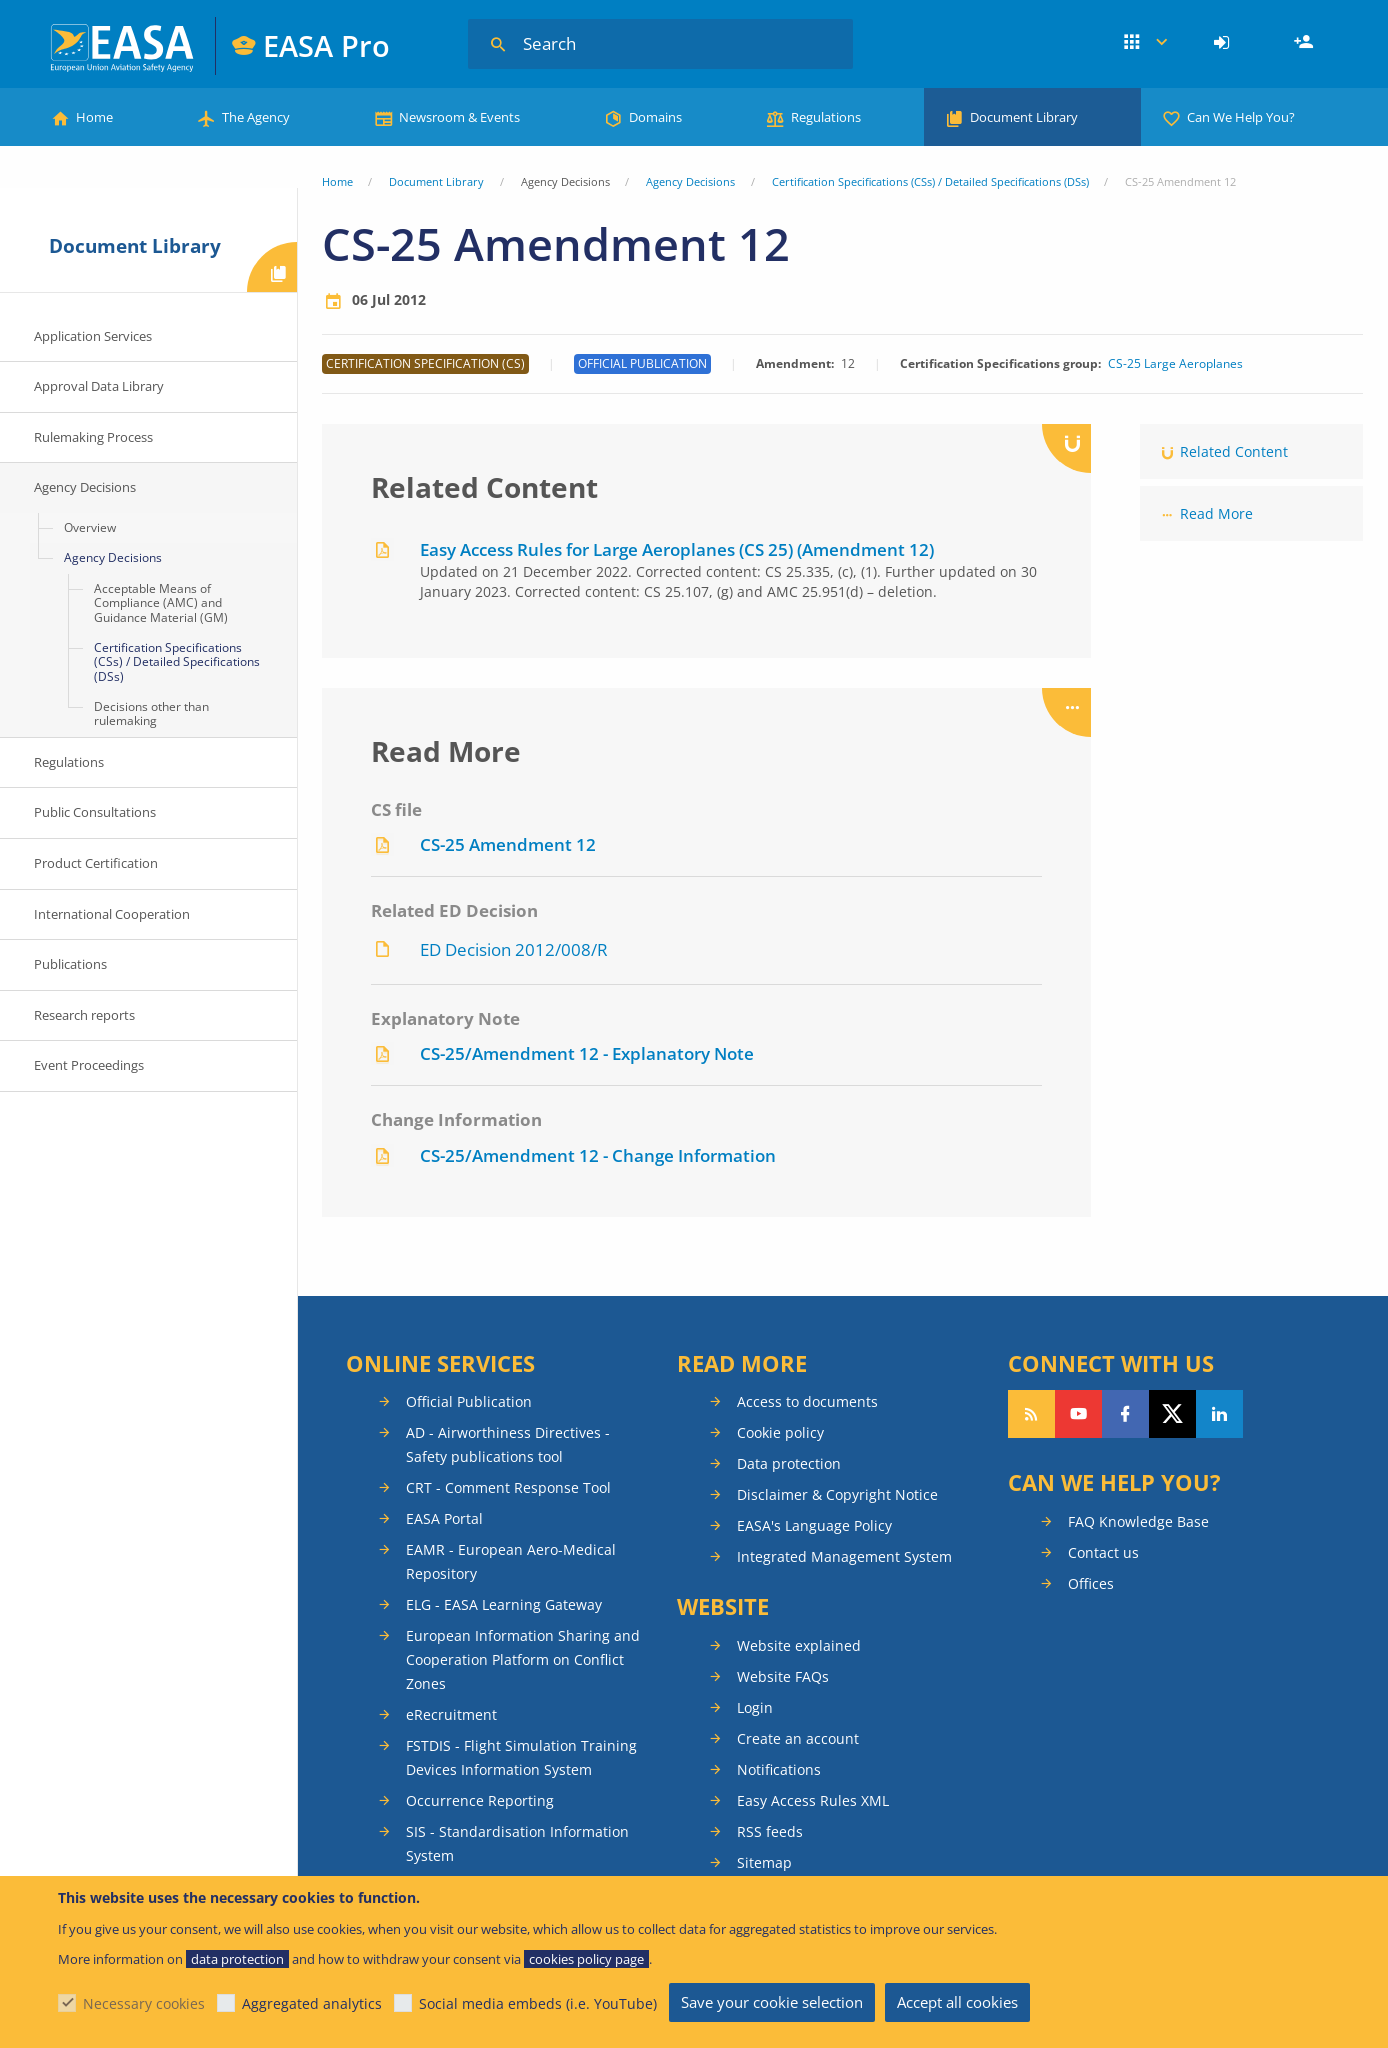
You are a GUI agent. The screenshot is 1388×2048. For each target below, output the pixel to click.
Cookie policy (780, 1432)
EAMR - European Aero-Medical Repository (511, 1561)
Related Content (1234, 451)
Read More (1216, 513)
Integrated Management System (844, 1556)
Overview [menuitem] (90, 527)
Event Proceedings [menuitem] (89, 1065)
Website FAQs (783, 1676)
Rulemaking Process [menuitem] (93, 437)
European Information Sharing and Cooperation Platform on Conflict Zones (523, 1659)
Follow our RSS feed (1031, 1414)
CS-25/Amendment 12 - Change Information (598, 1155)
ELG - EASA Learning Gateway (504, 1604)
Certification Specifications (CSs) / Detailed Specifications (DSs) (930, 181)
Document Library (1024, 117)
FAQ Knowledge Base (1138, 1521)
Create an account (798, 1738)
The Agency (256, 117)
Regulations (826, 117)
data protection (237, 1959)
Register (1306, 43)
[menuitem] (1224, 43)
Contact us (1103, 1552)
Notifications (779, 1769)
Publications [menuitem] (70, 964)
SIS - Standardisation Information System (517, 1843)
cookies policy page (586, 1959)
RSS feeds (770, 1831)
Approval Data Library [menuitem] (99, 386)
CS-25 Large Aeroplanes (1175, 364)
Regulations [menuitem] (69, 762)
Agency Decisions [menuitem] (85, 487)
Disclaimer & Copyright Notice (837, 1494)
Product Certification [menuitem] (96, 863)
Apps (1145, 43)
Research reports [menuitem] (84, 1015)
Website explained (799, 1645)
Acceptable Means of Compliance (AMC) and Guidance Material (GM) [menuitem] (161, 603)
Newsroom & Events (459, 117)
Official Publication (469, 1401)
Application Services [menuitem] (93, 336)
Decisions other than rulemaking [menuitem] (151, 713)
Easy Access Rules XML (813, 1800)
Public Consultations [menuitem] (95, 812)
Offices (1091, 1583)
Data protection (789, 1463)
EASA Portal (444, 1518)
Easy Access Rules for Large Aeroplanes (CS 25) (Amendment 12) (677, 549)
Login (1224, 43)
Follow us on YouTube (1078, 1414)
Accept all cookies (957, 2002)
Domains (655, 117)
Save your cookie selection (772, 2002)
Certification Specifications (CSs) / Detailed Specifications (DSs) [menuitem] (177, 662)
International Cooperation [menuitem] (112, 914)
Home (94, 117)
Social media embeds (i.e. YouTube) (538, 2003)
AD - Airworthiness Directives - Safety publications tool (508, 1444)
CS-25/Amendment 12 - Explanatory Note (587, 1053)
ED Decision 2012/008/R (514, 949)
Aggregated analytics (312, 2003)
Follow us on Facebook (1125, 1414)
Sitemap (764, 1862)
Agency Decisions (690, 181)
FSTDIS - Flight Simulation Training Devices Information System (521, 1757)
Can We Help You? (1241, 117)
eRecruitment (451, 1714)
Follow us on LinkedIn (1219, 1414)
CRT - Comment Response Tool (508, 1487)
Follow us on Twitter (1172, 1414)
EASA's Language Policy (814, 1525)
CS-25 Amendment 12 (508, 844)
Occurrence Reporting (480, 1800)
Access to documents (807, 1401)
